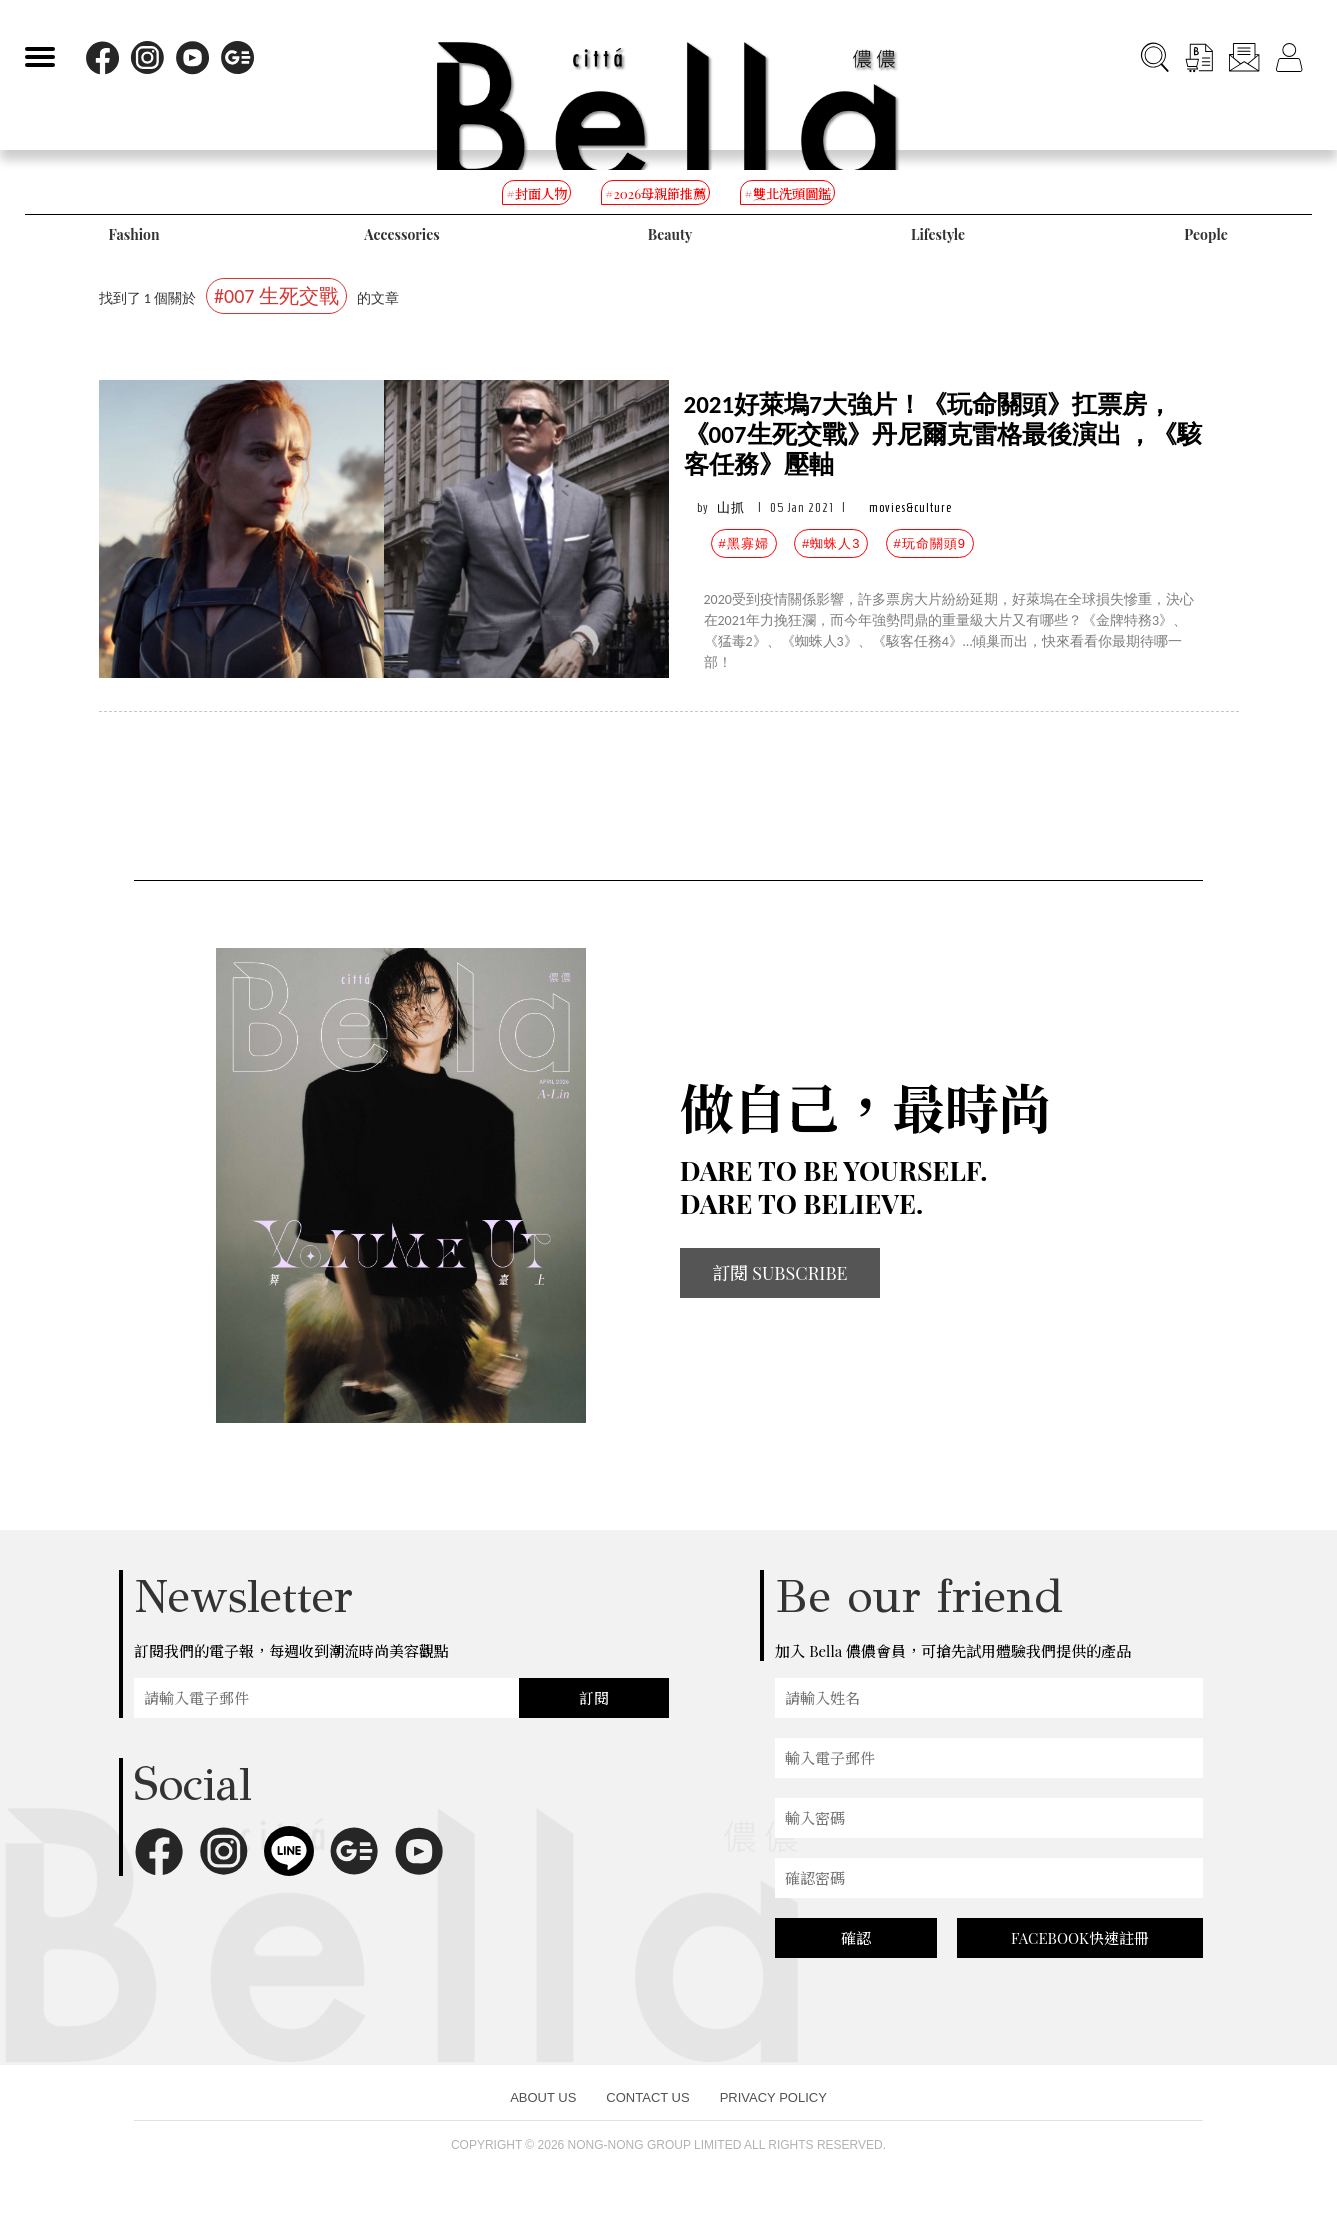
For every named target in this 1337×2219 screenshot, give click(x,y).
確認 (856, 1938)
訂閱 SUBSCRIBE (780, 1273)
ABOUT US (543, 2097)
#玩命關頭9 (930, 543)
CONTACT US (647, 2097)
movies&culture (910, 507)
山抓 (731, 507)
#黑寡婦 (744, 543)
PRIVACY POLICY (773, 2097)
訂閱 (594, 1698)
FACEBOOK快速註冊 (1080, 1938)
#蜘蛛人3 (831, 543)
